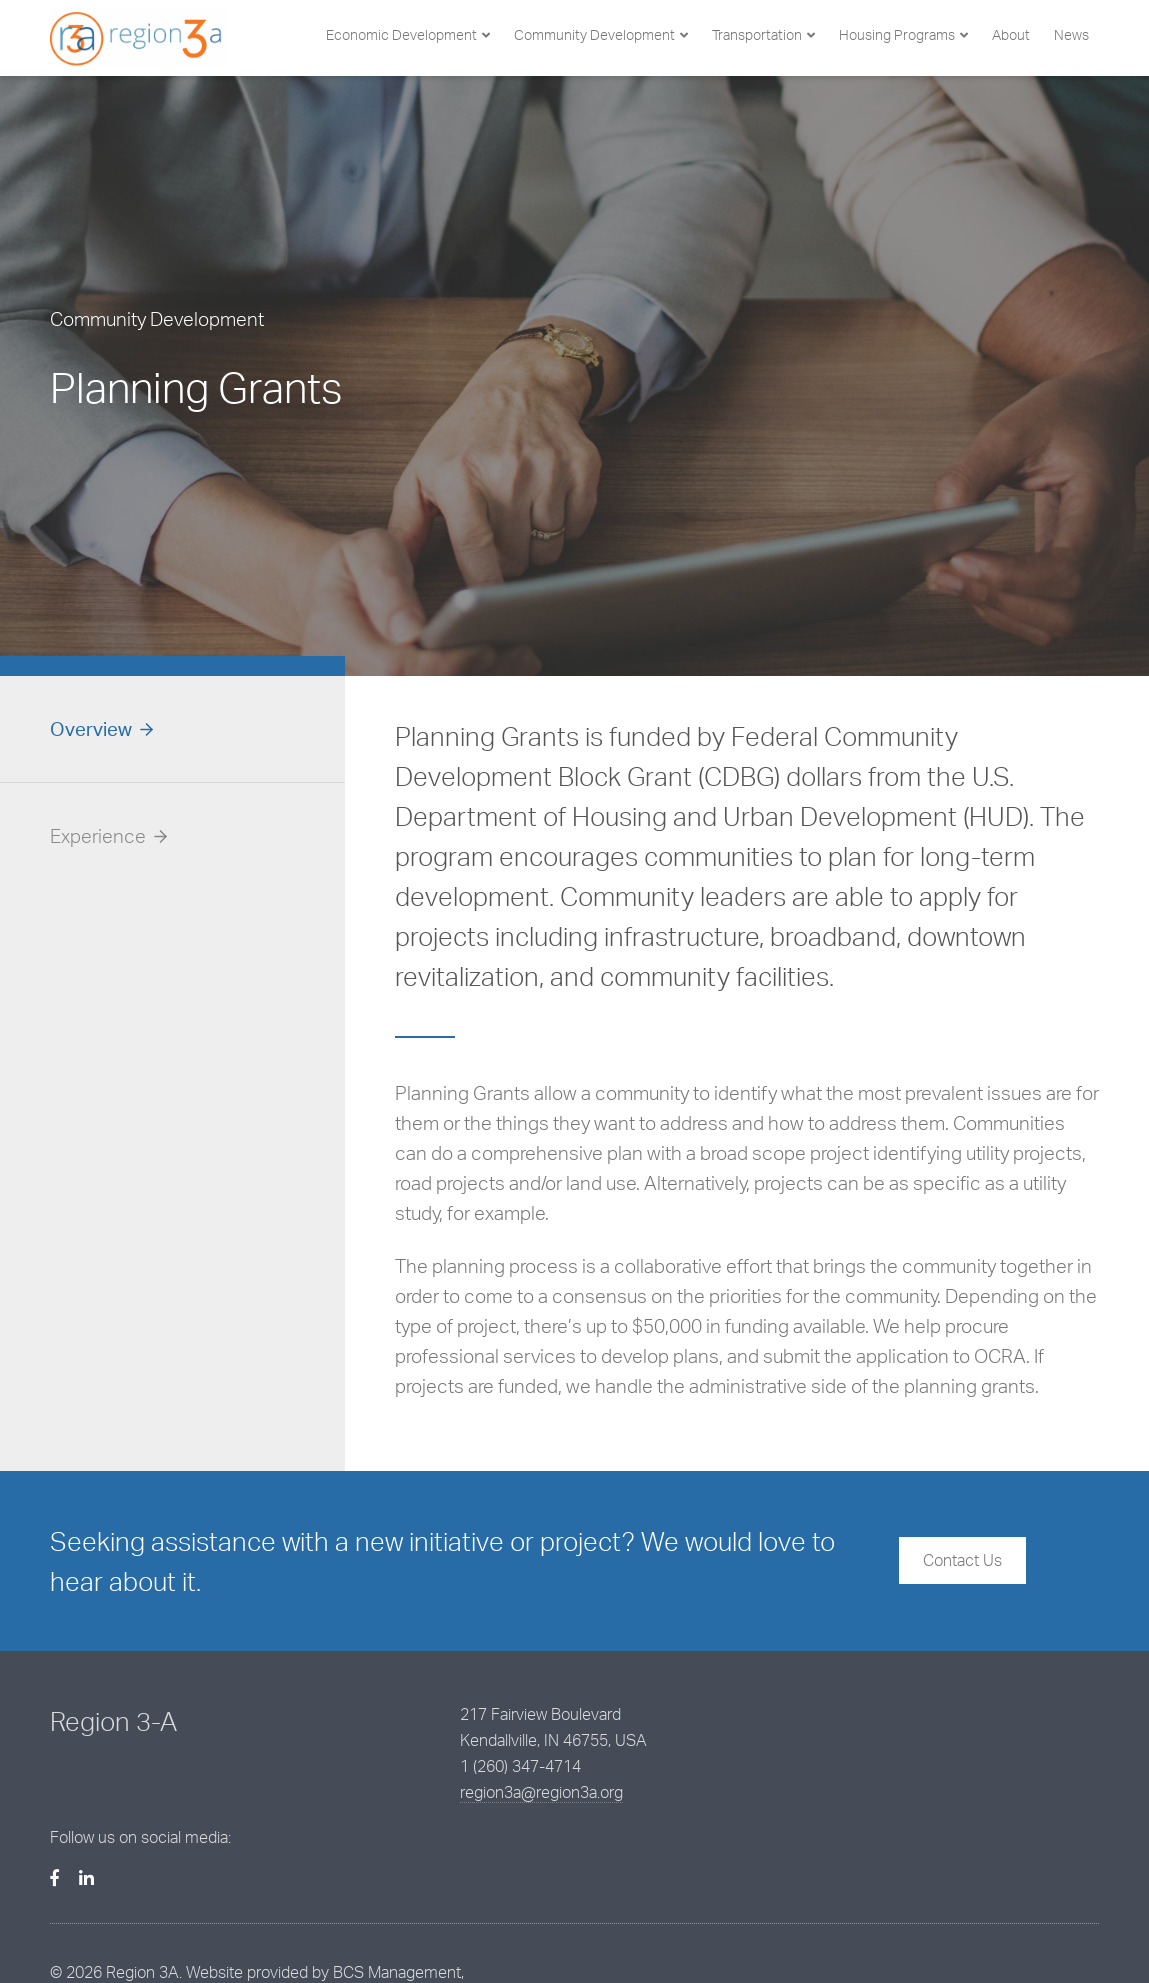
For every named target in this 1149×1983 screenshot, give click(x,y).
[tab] (172, 729)
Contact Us (962, 1560)
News (1071, 34)
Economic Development (401, 34)
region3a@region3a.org (494, 1792)
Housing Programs (897, 34)
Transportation (757, 34)
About (1011, 34)
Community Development (594, 34)
